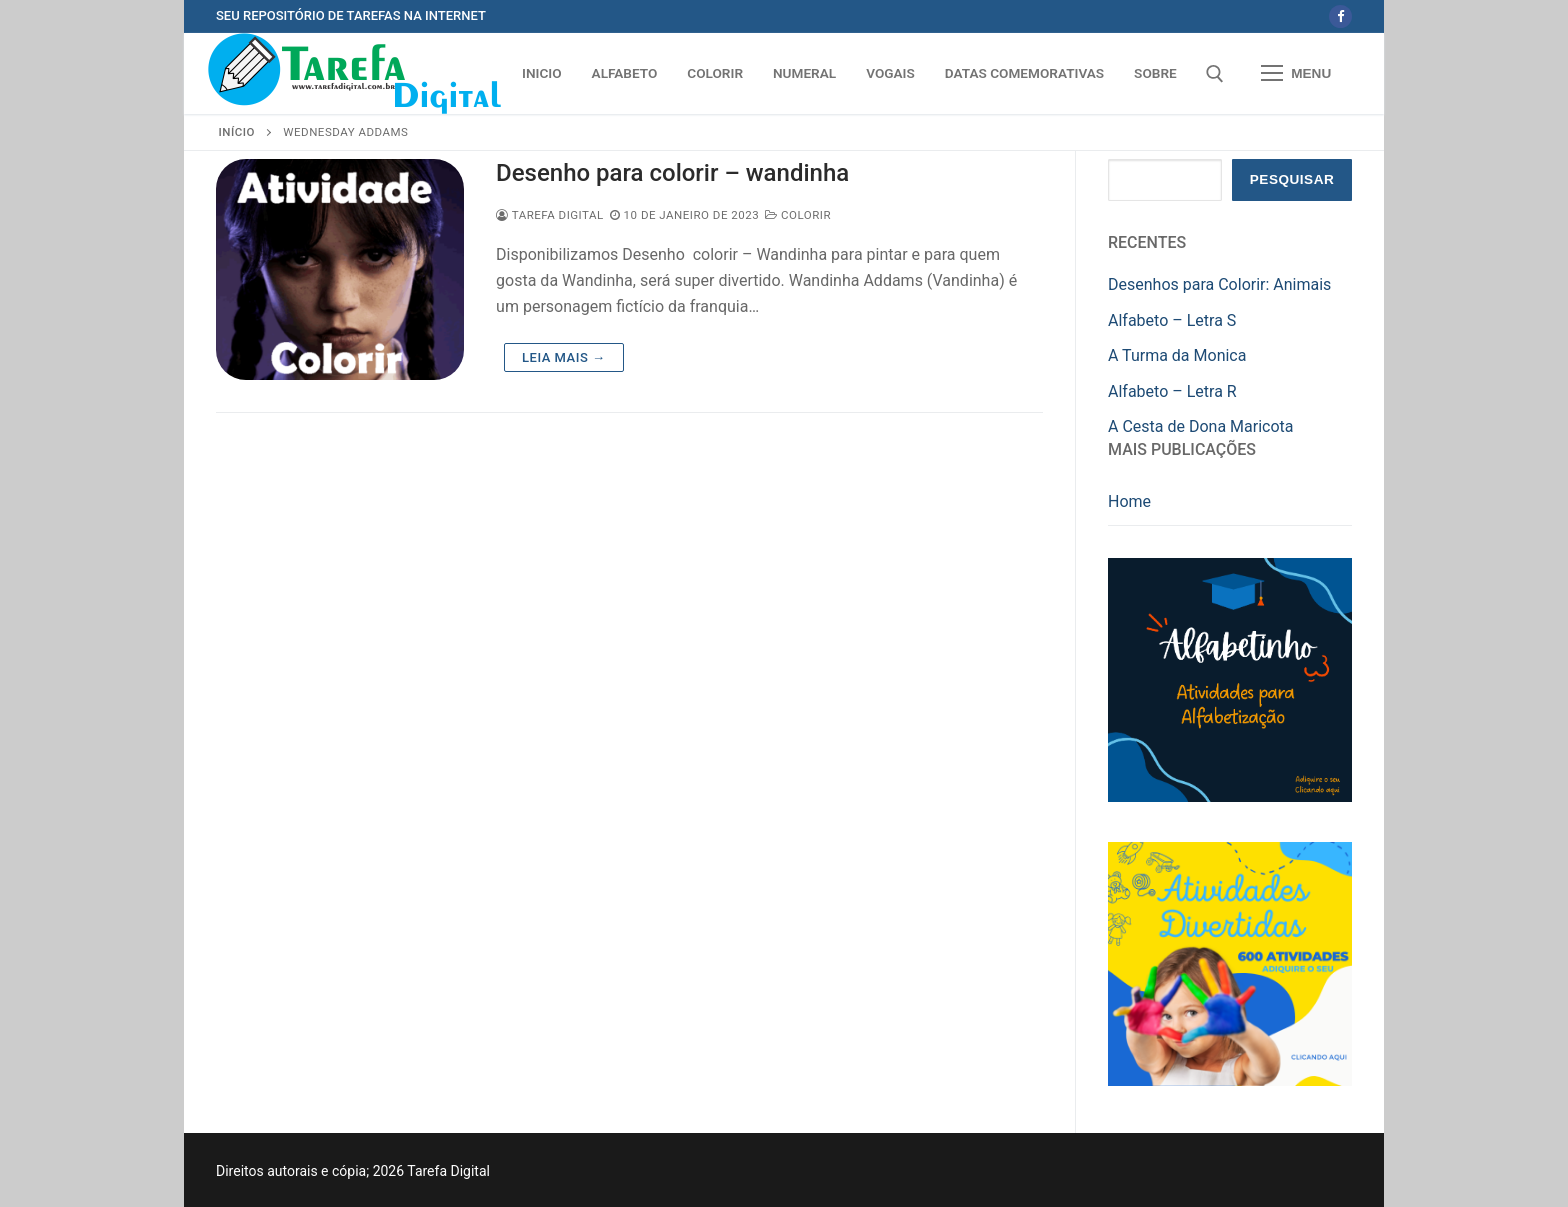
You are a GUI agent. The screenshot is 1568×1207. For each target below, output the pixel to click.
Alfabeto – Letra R (1172, 391)
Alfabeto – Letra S (1172, 320)
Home (1129, 501)
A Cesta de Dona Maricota (1201, 426)
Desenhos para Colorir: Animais (1219, 284)
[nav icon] (1296, 74)
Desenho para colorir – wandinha (672, 173)
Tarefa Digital (550, 215)
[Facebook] (1340, 16)
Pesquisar (1292, 179)
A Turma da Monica (1177, 355)
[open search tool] (1215, 74)
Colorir (798, 215)
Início (237, 132)
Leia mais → (563, 357)
